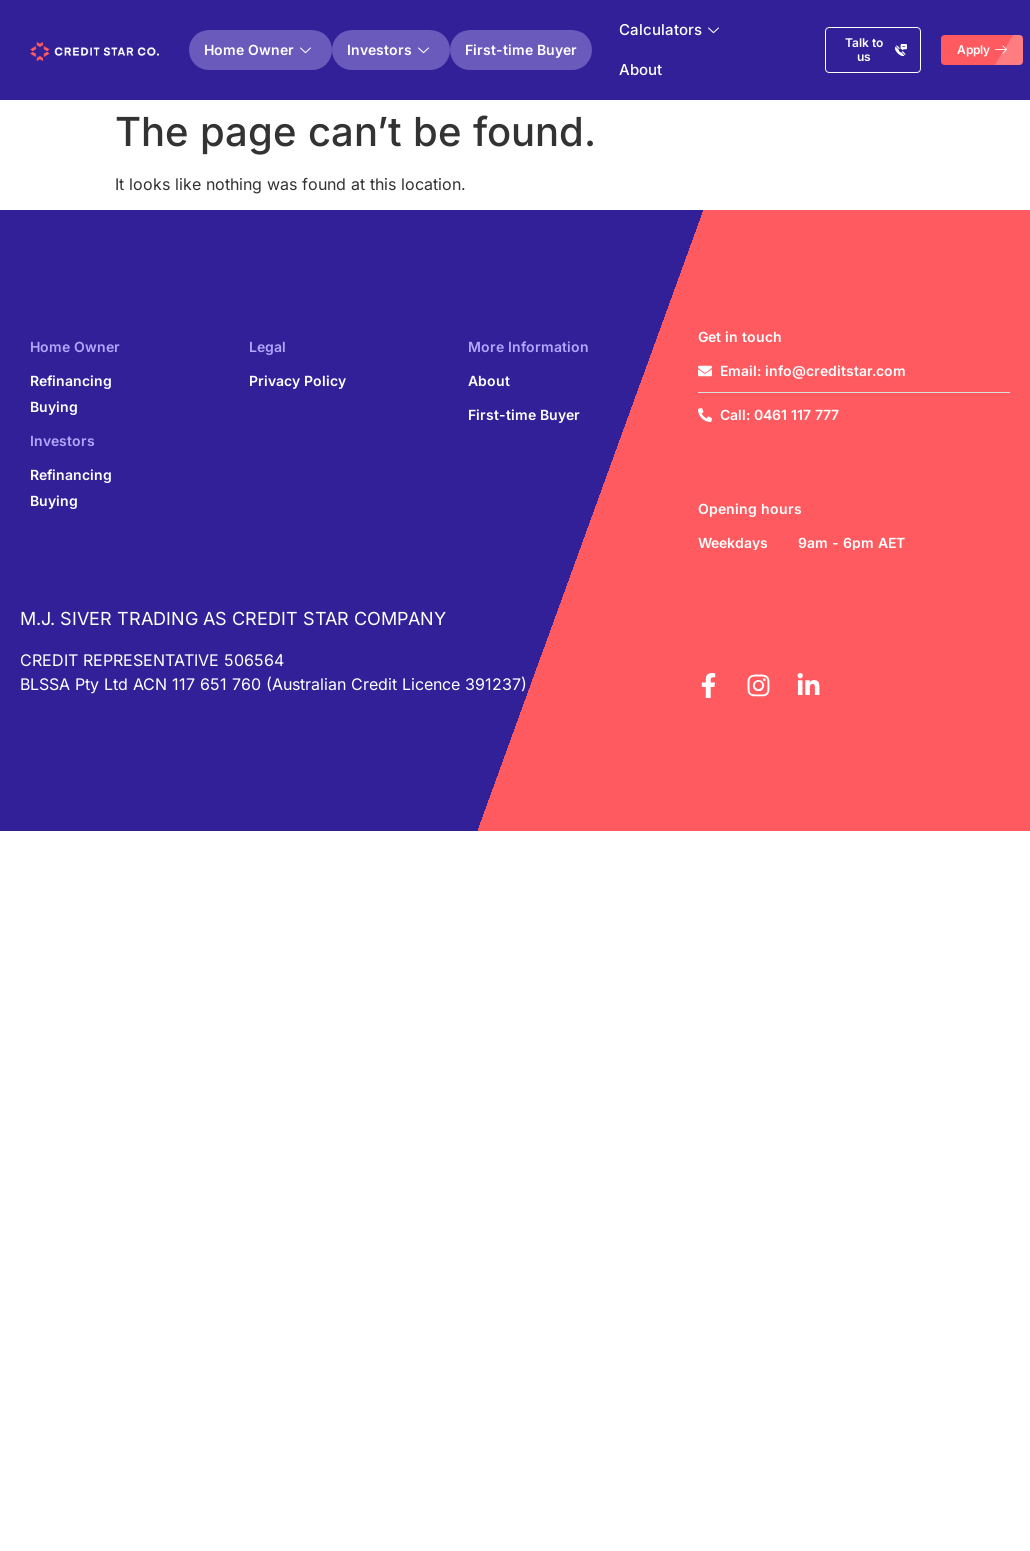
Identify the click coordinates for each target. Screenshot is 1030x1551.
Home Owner (257, 49)
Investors (388, 49)
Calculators (669, 29)
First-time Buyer (521, 49)
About (640, 69)
